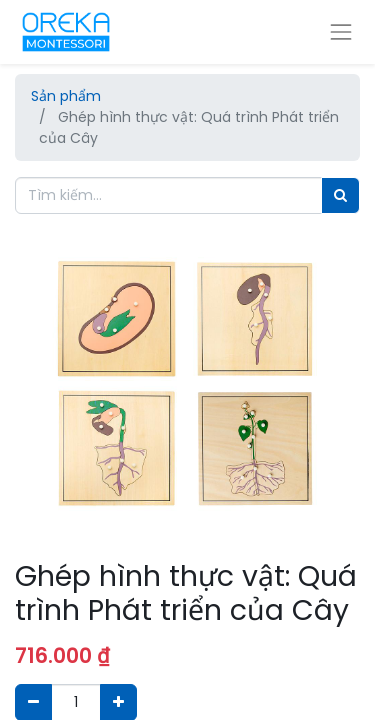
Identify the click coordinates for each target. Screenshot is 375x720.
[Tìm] (340, 195)
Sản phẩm (66, 96)
